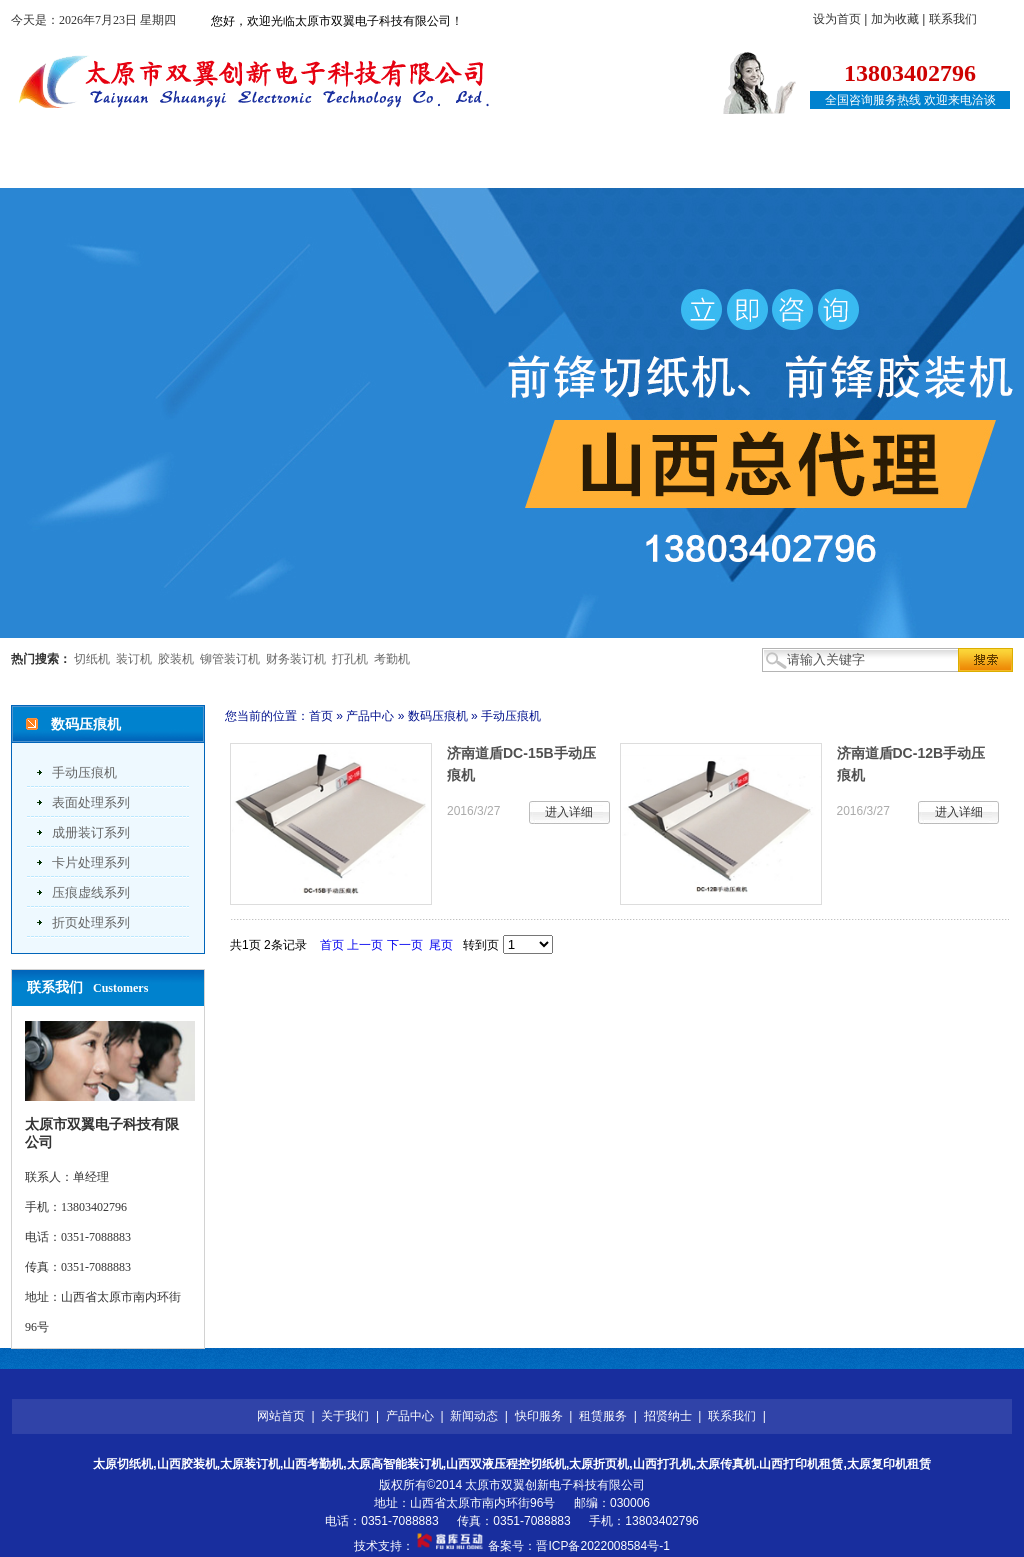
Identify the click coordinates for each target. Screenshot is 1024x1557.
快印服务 (525, 167)
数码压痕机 (438, 716)
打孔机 (350, 659)
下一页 (405, 945)
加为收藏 (895, 19)
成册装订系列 (91, 832)
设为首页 (837, 19)
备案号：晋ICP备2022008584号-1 (578, 1546)
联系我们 (953, 19)
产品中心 (303, 167)
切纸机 (92, 659)
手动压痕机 (84, 772)
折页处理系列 (91, 922)
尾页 (441, 945)
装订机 (134, 659)
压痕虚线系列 (91, 892)
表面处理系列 (91, 802)
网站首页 (81, 167)
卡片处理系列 (91, 862)
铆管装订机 (230, 659)
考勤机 (392, 659)
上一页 (365, 945)
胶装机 (176, 659)
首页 (321, 716)
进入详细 (569, 812)
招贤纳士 (747, 167)
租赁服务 (636, 167)
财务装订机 (296, 659)
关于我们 (192, 167)
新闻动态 (414, 167)
